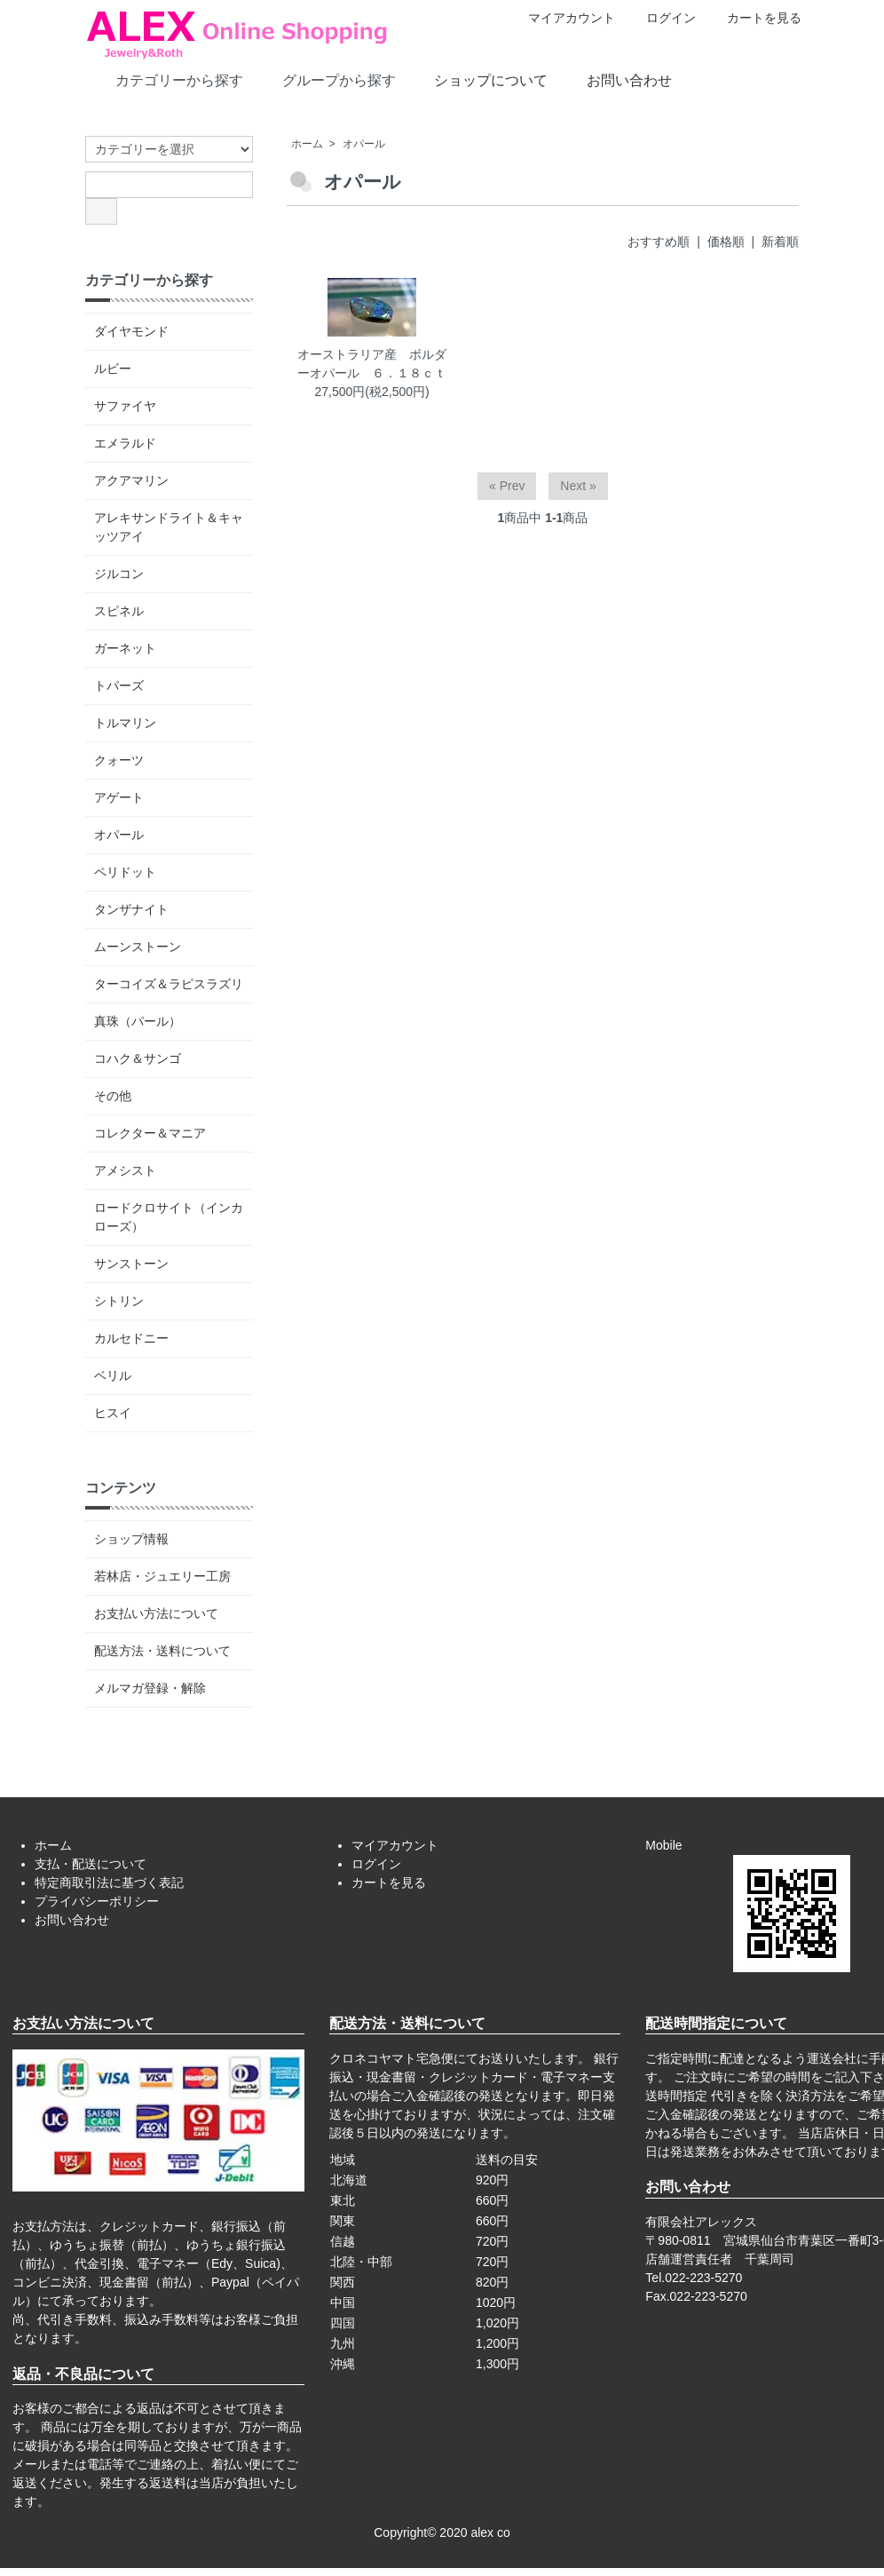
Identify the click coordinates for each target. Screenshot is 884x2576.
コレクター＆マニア (150, 1133)
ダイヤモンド (131, 331)
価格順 (726, 241)
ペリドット (125, 872)
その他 (112, 1096)
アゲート (119, 797)
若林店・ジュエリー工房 (162, 1576)
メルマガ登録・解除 (150, 1688)
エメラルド (125, 443)
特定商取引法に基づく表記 (109, 1882)
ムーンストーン (137, 946)
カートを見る (754, 18)
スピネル (119, 611)
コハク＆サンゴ (137, 1058)
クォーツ (119, 760)
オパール (364, 144)
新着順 (780, 241)
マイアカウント (562, 18)
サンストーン (131, 1263)
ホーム (307, 144)
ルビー (112, 368)
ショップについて (478, 79)
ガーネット (125, 648)
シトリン (119, 1301)
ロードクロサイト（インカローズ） (168, 1217)
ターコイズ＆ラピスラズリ (168, 984)
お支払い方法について (156, 1613)
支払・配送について (90, 1864)
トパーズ (119, 685)
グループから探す (326, 79)
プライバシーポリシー (97, 1901)
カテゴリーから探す (166, 79)
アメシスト (125, 1170)
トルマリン (125, 723)
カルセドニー (131, 1338)
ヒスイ (112, 1413)
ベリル (112, 1375)
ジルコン (119, 574)
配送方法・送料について (162, 1651)
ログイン (661, 18)
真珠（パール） (137, 1021)
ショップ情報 (131, 1539)
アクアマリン (131, 480)
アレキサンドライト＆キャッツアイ (168, 527)
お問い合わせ (616, 79)
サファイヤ (125, 406)
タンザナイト (131, 909)
